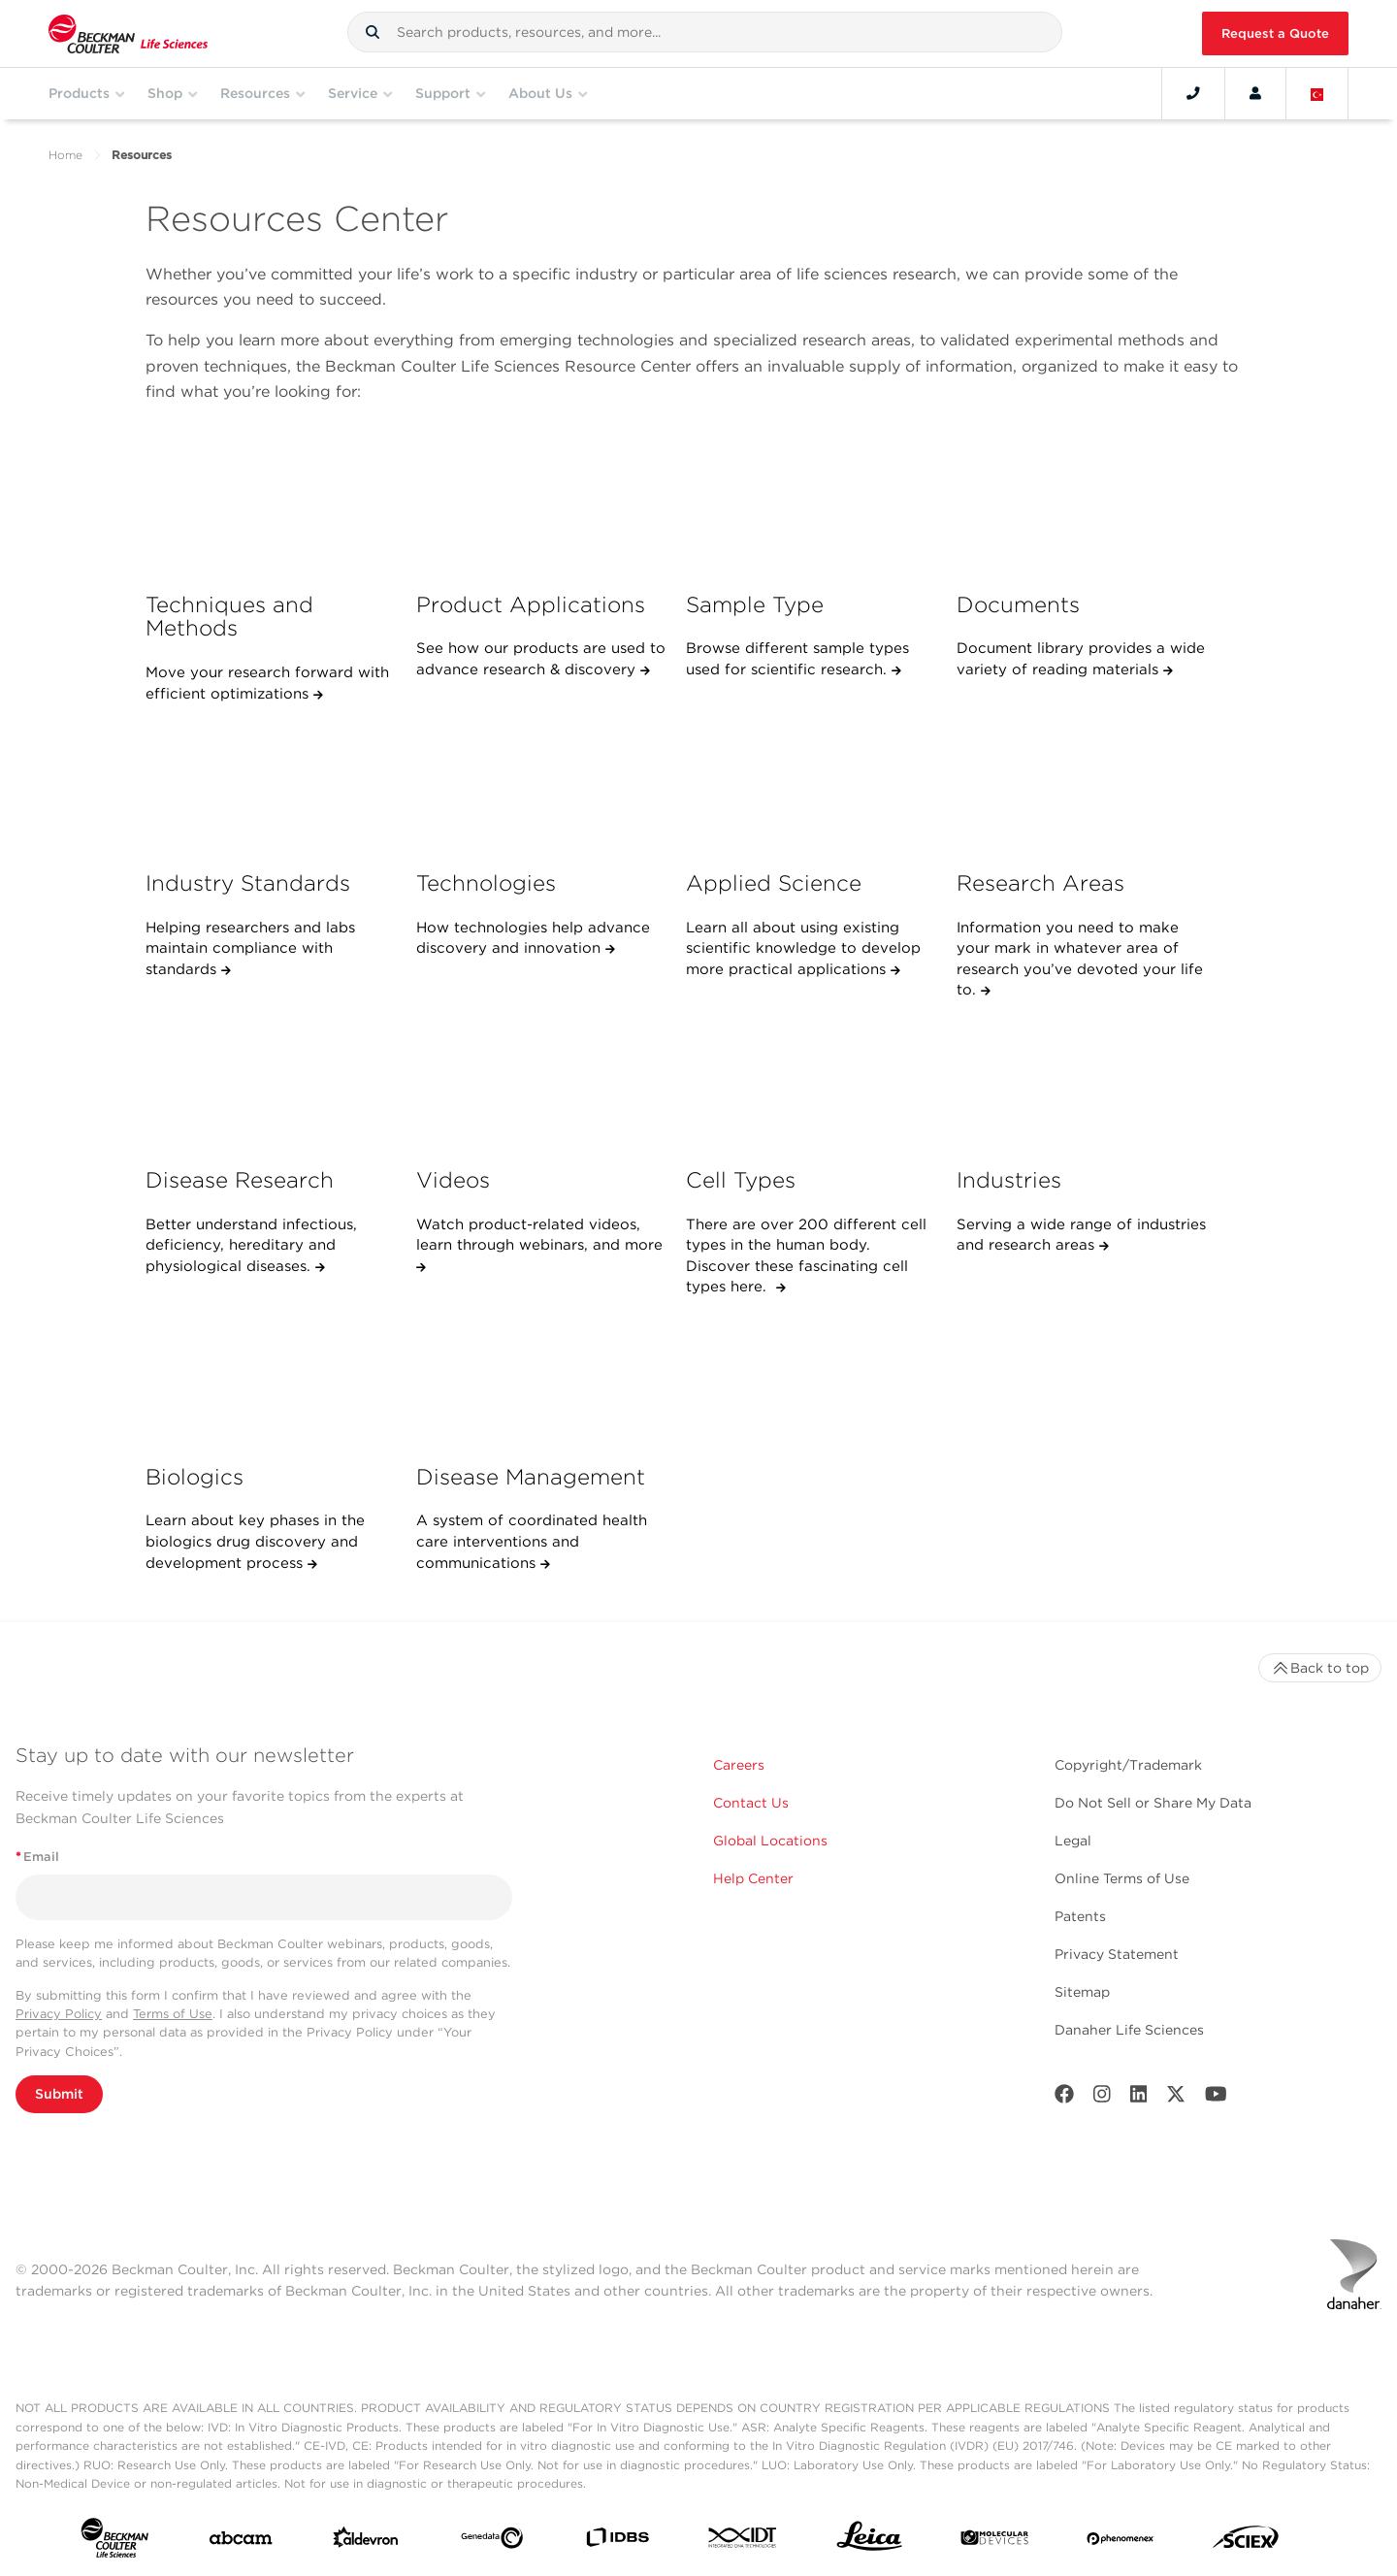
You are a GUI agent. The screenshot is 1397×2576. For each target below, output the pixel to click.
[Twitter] (1176, 2098)
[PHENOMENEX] (1120, 2541)
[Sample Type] (811, 507)
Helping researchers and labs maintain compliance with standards (250, 948)
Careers (738, 1765)
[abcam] (241, 2542)
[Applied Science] (811, 787)
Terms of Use (172, 2013)
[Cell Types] (811, 1083)
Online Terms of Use (1122, 1878)
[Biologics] (271, 1380)
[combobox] (704, 32)
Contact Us (751, 1802)
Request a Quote (1275, 33)
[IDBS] (617, 2542)
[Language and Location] (1317, 93)
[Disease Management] (541, 1380)
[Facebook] (1064, 2098)
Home (65, 154)
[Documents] (1082, 507)
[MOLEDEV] (994, 2541)
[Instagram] (1102, 2098)
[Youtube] (1216, 2098)
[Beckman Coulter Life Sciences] (128, 33)
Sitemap (1082, 1992)
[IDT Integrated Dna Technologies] (743, 2542)
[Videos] (541, 1083)
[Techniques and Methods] (271, 507)
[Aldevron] (366, 2542)
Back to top (1320, 1668)
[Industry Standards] (271, 787)
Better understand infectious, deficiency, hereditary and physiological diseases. (251, 1245)
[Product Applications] (541, 507)
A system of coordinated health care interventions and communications (531, 1541)
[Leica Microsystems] (869, 2541)
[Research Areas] (1082, 787)
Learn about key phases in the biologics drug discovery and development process (255, 1541)
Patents (1080, 1916)
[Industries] (1082, 1083)
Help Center (753, 1878)
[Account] (1255, 93)
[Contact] (1193, 93)
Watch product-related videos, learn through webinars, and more (539, 1235)
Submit (59, 2094)
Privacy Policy (59, 2013)
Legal (1073, 1840)
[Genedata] (492, 2542)
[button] (372, 32)
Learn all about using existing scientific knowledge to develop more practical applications (803, 948)
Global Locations (770, 1840)
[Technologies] (541, 787)
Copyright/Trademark (1128, 1765)
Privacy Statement (1117, 1954)
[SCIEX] (1246, 2542)
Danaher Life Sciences (1129, 2030)
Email (37, 1856)
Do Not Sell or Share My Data (1153, 1802)
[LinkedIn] (1139, 2098)
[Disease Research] (271, 1083)
